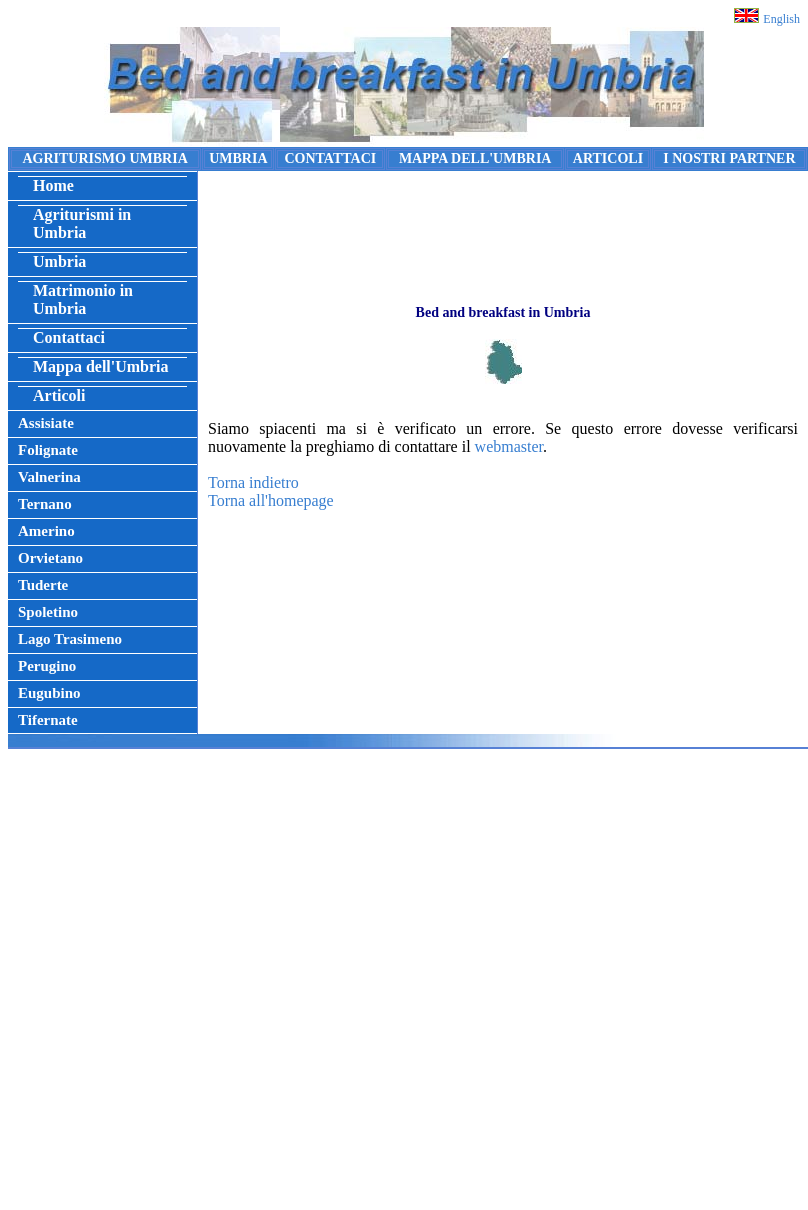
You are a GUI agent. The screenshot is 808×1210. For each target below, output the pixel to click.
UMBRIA (238, 158)
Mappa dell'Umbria (101, 366)
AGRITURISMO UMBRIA (104, 158)
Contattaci (69, 337)
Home (53, 185)
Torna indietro (253, 482)
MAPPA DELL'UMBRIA (475, 158)
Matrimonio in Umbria (83, 299)
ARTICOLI (608, 158)
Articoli (59, 395)
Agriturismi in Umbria (82, 223)
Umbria (59, 261)
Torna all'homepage (271, 500)
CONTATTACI (330, 158)
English (781, 19)
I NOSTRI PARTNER (729, 158)
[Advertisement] (400, 984)
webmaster (509, 446)
